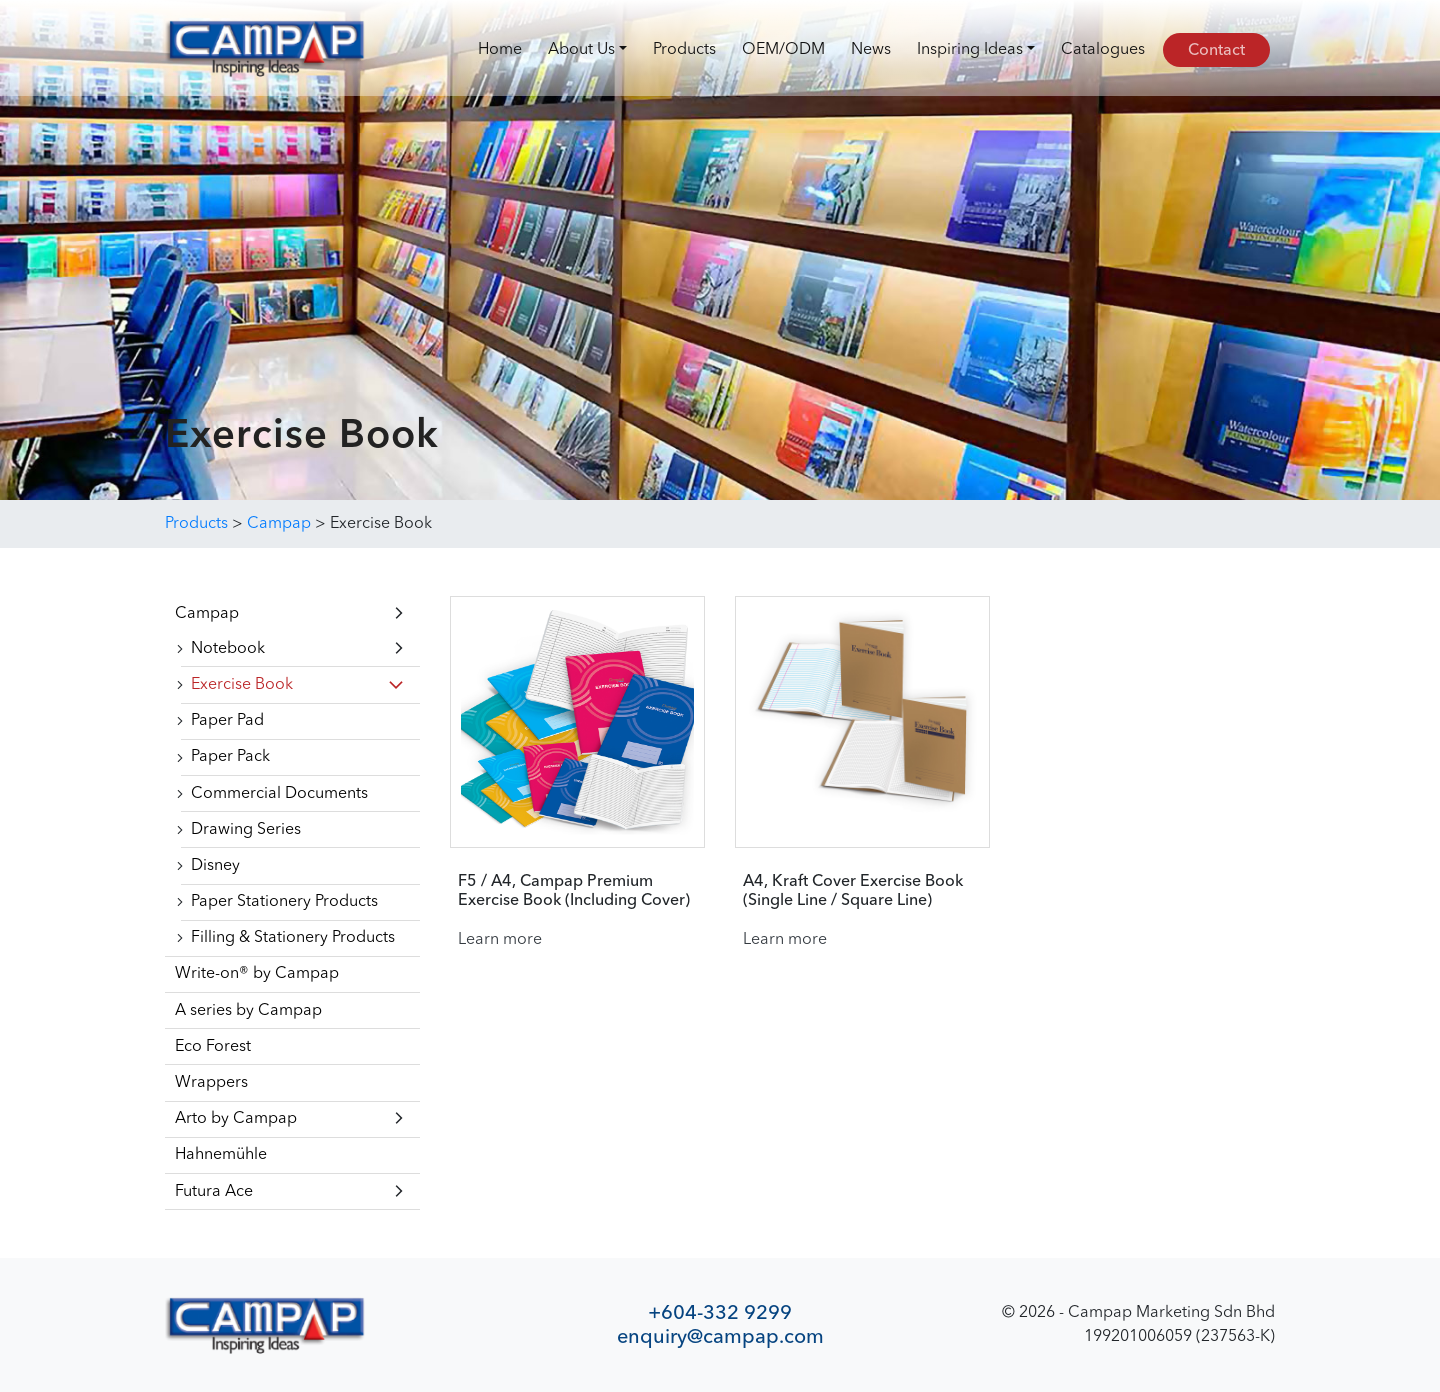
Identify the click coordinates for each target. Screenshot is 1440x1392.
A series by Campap (248, 1011)
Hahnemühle (221, 1155)
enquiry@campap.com (720, 1336)
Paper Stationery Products (284, 902)
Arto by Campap (236, 1119)
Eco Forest (213, 1047)
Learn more (500, 940)
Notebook (228, 649)
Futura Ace (214, 1192)
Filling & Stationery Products (293, 938)
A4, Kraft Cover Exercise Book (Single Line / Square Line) (853, 891)
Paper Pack (230, 757)
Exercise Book (242, 685)
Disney (215, 866)
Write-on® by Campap (257, 974)
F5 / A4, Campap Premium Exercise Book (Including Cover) (574, 891)
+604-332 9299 (720, 1312)
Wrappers (211, 1083)
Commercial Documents (279, 794)
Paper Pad (227, 721)
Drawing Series (246, 830)
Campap (207, 614)
